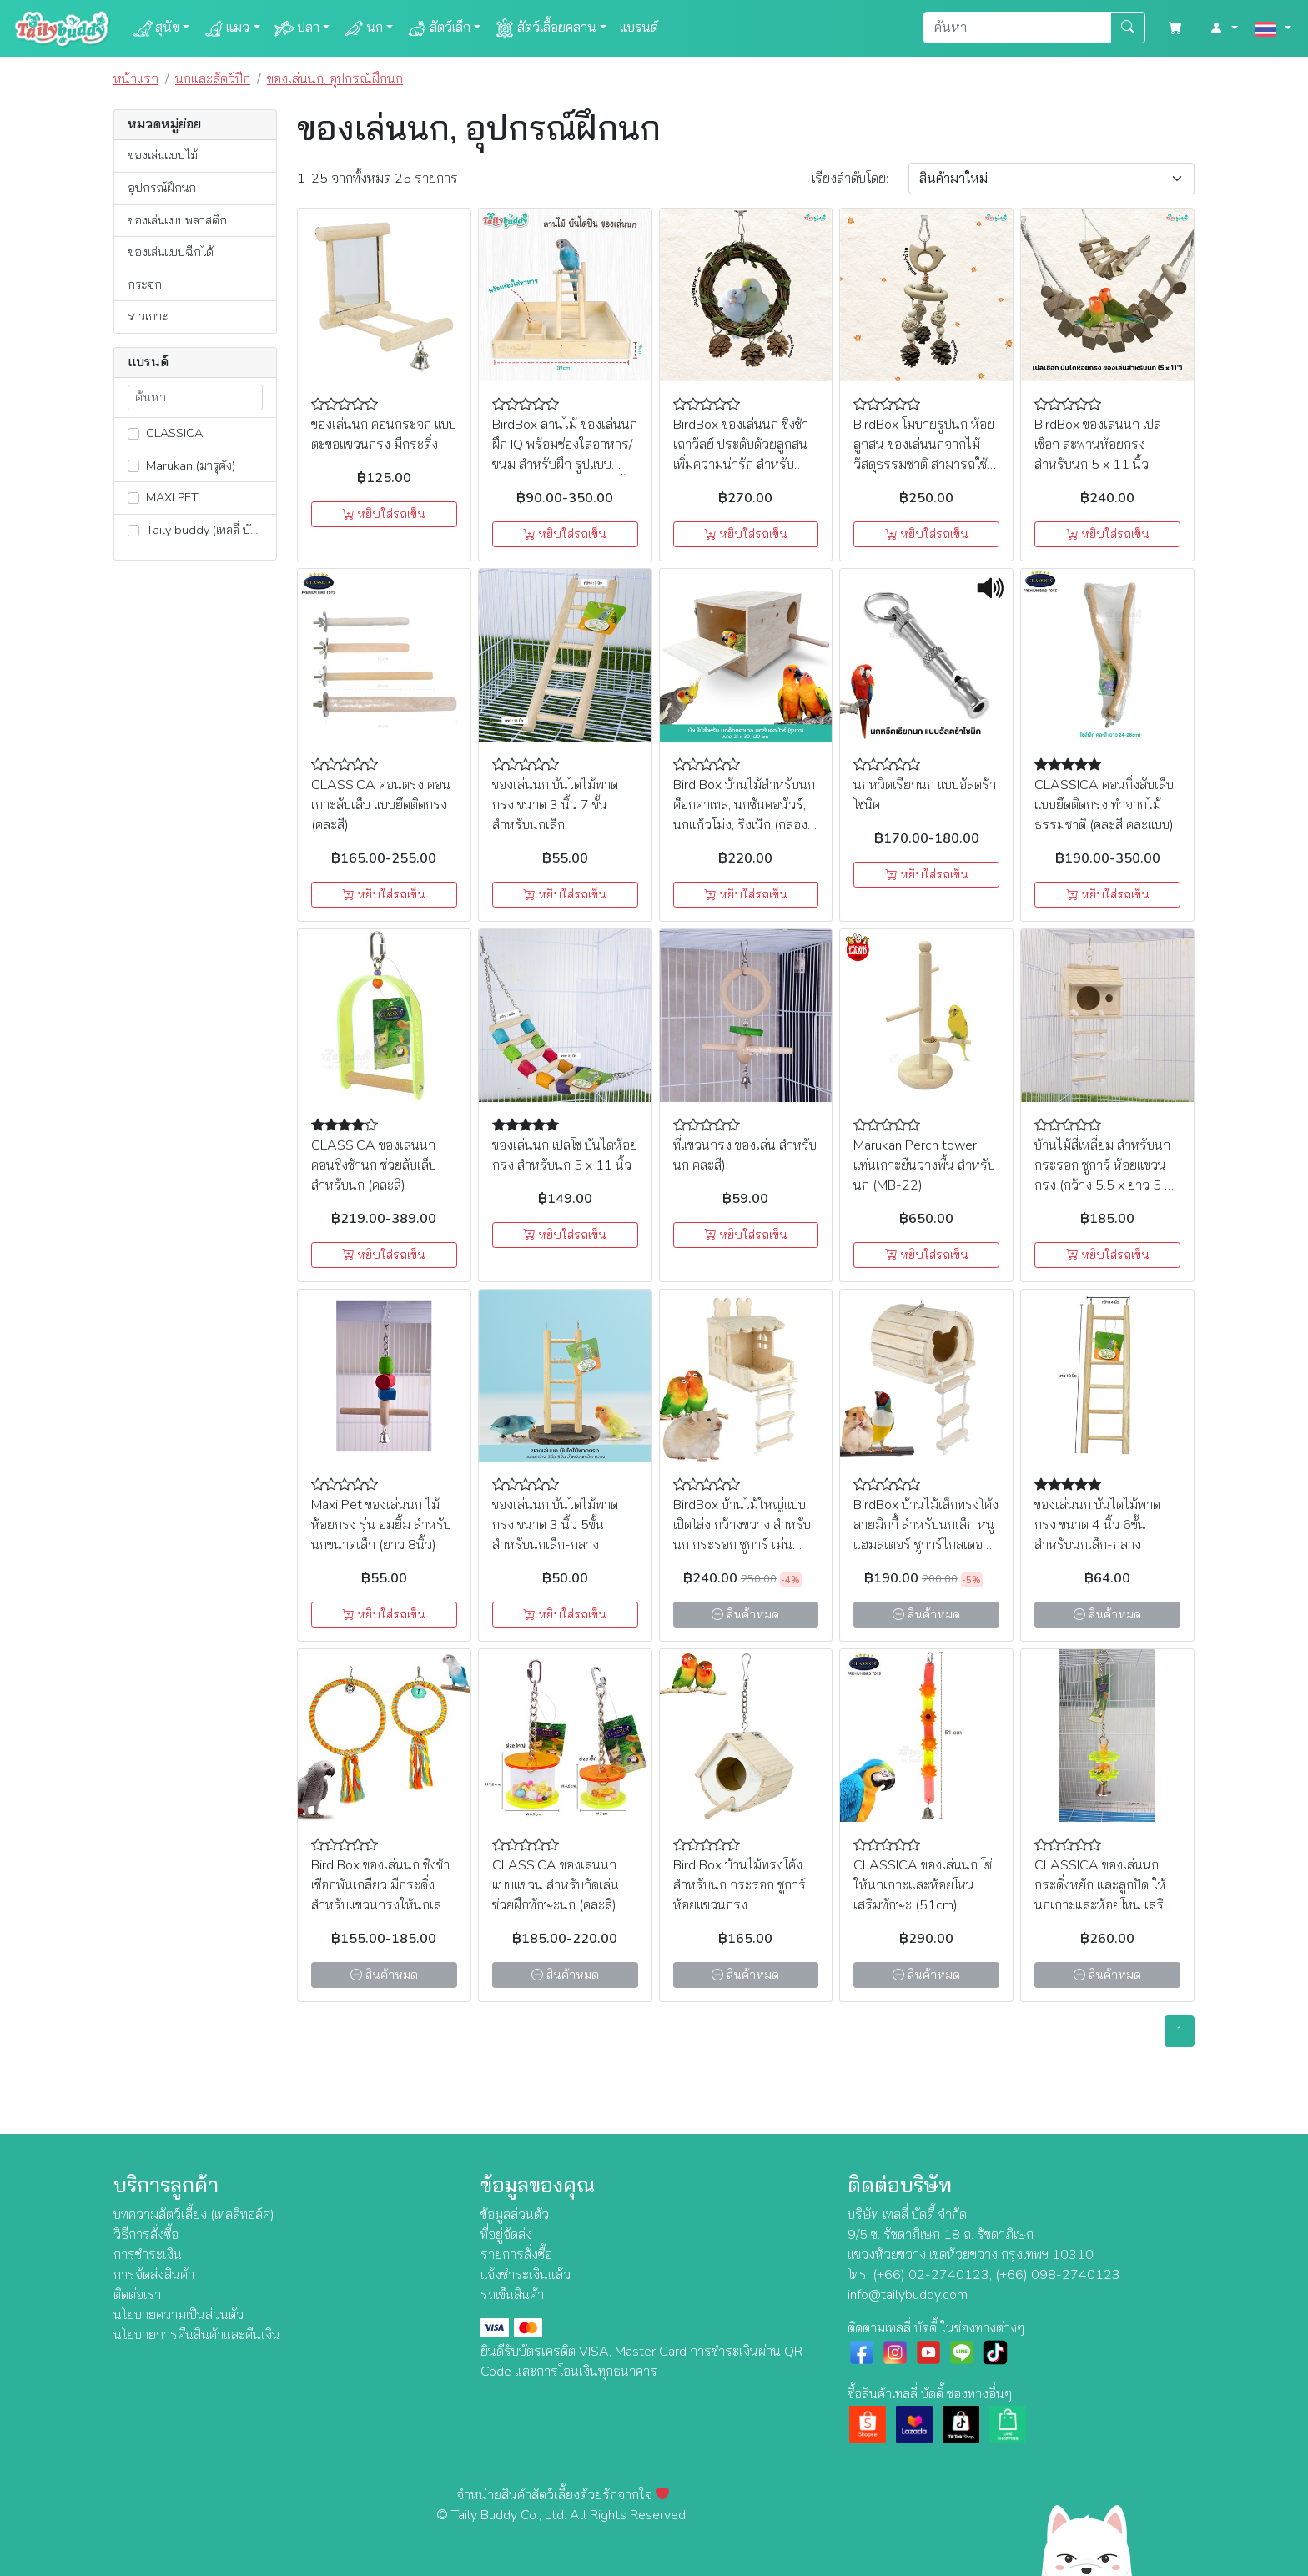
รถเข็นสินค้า (512, 2295)
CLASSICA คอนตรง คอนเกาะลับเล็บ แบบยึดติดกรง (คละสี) (380, 805)
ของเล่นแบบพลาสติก (177, 220)
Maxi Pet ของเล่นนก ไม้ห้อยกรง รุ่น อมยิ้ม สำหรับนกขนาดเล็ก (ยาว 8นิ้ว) (381, 1525)
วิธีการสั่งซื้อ (146, 2235)
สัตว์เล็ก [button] (438, 28)
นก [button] (363, 28)
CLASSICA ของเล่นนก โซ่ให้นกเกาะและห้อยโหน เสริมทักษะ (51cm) (922, 1885)
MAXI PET (163, 497)
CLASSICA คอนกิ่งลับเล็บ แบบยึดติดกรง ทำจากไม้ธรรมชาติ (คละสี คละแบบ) (1104, 805)
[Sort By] (1051, 178)
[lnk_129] (133, 530)
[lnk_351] (133, 465)
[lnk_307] (133, 434)
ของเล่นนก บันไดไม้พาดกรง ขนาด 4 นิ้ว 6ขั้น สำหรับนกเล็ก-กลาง (1097, 1525)
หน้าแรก (135, 79)
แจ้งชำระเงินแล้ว (525, 2275)
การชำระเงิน (147, 2255)
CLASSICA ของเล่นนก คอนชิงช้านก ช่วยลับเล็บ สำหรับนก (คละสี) (373, 1165)
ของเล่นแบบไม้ (163, 155)
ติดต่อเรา (137, 2295)
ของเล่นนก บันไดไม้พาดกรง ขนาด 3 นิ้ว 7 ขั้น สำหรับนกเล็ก (555, 805)
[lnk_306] (133, 498)
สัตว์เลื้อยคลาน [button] (545, 28)
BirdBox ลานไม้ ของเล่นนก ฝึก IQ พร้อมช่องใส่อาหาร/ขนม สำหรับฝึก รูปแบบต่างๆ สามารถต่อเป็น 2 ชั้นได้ (564, 464)
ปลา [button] (296, 28)
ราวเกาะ (148, 316)
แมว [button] (226, 28)
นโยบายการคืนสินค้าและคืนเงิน (196, 2335)
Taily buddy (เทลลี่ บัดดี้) (198, 529)
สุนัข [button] (155, 28)
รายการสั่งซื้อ (516, 2255)
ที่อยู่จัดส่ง (506, 2235)
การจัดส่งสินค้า (153, 2275)
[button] (1224, 28)
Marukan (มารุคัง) (181, 465)
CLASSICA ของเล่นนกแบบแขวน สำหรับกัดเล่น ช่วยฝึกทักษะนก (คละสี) (555, 1885)
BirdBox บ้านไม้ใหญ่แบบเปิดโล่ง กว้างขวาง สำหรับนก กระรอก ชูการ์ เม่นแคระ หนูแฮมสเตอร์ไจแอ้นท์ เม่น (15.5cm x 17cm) (745, 1545)
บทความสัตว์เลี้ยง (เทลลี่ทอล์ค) (193, 2215)
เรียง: (850, 178)
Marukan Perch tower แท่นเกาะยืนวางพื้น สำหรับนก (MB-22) (924, 1165)
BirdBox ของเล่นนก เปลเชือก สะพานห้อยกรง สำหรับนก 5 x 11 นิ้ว (1097, 444)
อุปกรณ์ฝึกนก (162, 187)
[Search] (1017, 27)
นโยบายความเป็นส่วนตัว (178, 2315)
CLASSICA (165, 433)
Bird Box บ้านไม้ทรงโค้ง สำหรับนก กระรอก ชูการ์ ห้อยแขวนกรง (739, 1885)
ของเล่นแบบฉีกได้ (171, 252)
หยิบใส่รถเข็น (383, 514)
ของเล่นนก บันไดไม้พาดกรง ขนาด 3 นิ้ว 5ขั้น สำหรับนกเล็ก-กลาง (555, 1525)
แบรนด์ (639, 27)
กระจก (145, 284)
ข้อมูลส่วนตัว (514, 2215)
